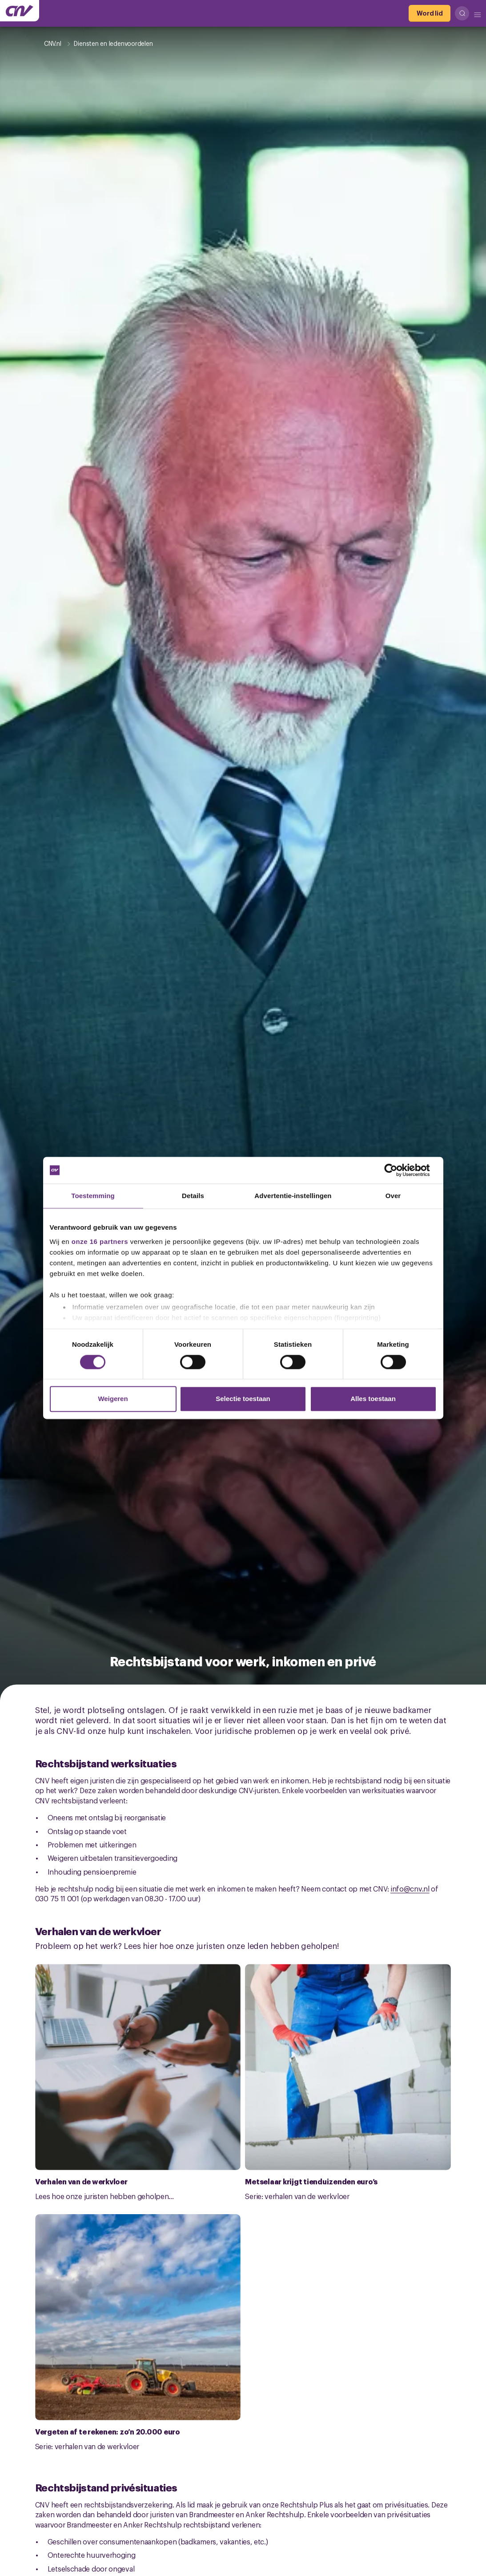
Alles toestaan (373, 1399)
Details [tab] (193, 1195)
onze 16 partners (100, 1241)
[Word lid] (429, 13)
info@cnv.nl (410, 1888)
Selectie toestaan (243, 1399)
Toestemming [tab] (93, 1195)
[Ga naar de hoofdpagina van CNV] (19, 10)
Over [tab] (393, 1195)
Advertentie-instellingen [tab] (292, 1195)
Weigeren (113, 1399)
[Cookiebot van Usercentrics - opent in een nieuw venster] (398, 1170)
